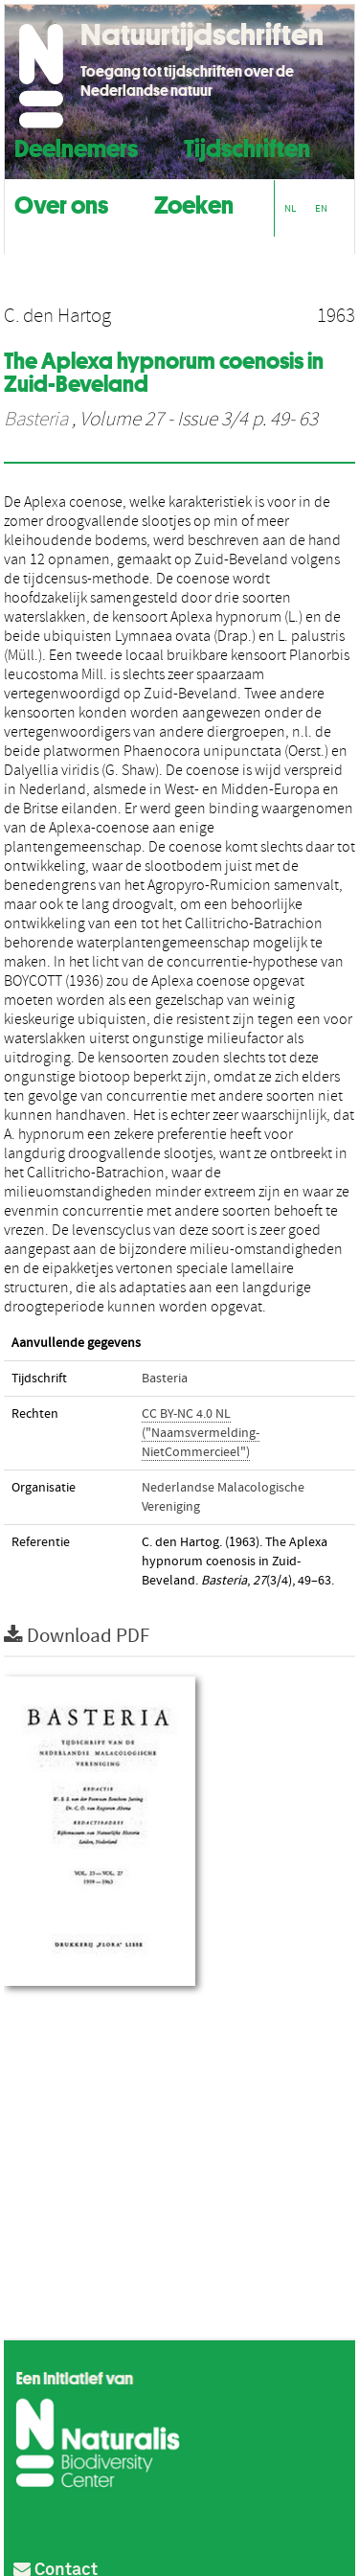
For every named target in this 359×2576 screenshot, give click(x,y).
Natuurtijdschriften (202, 34)
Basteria (36, 419)
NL (290, 208)
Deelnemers (76, 146)
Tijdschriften (247, 146)
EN (321, 208)
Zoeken (194, 203)
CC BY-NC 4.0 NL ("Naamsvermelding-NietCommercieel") (200, 1433)
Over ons (61, 203)
